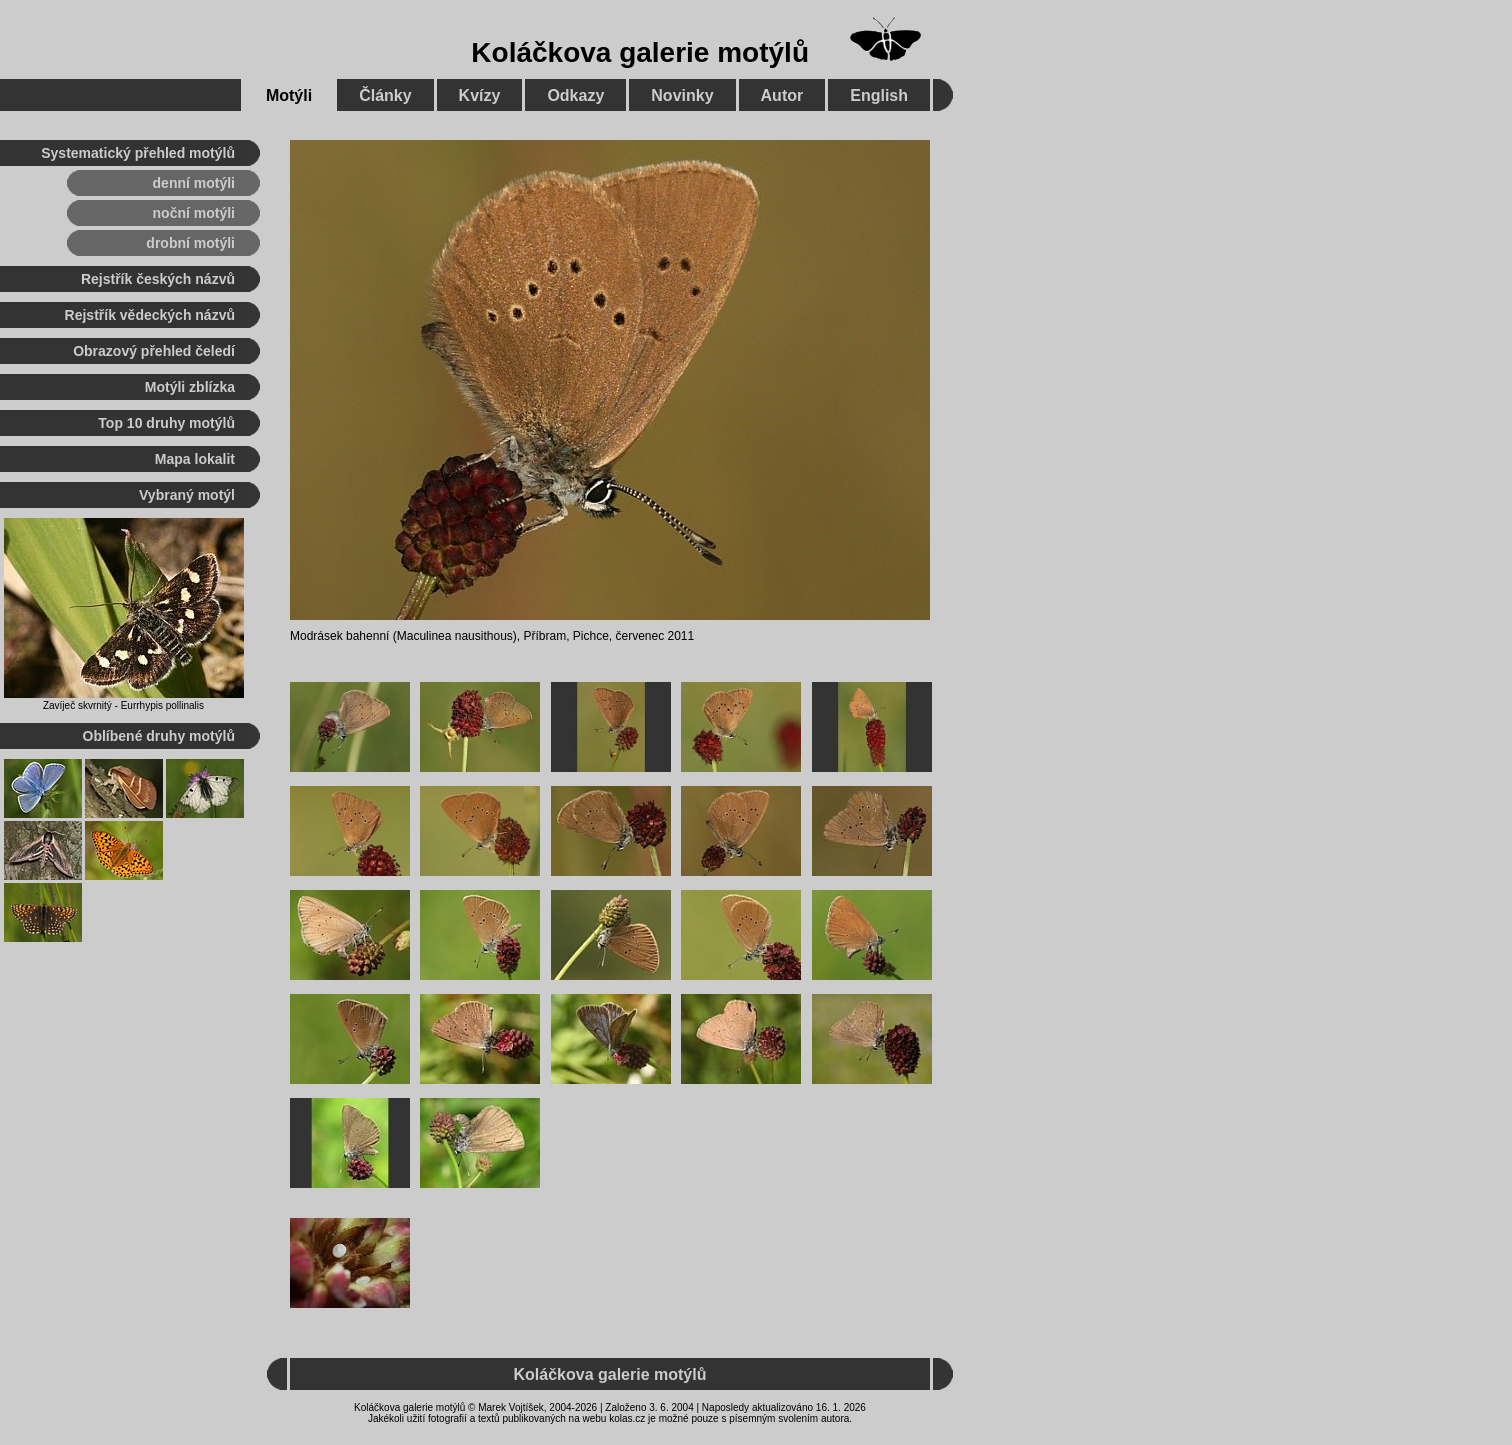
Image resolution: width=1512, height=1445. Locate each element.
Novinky (682, 95)
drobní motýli (190, 243)
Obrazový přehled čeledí (154, 351)
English (879, 95)
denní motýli (194, 183)
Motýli (289, 95)
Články (385, 95)
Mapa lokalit (195, 459)
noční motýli (194, 213)
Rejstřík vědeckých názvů (150, 315)
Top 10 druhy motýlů (166, 423)
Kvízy (480, 95)
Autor (782, 95)
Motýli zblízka (190, 387)
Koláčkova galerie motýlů (640, 52)
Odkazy (575, 95)
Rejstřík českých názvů (158, 279)
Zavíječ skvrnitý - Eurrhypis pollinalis (123, 705)
